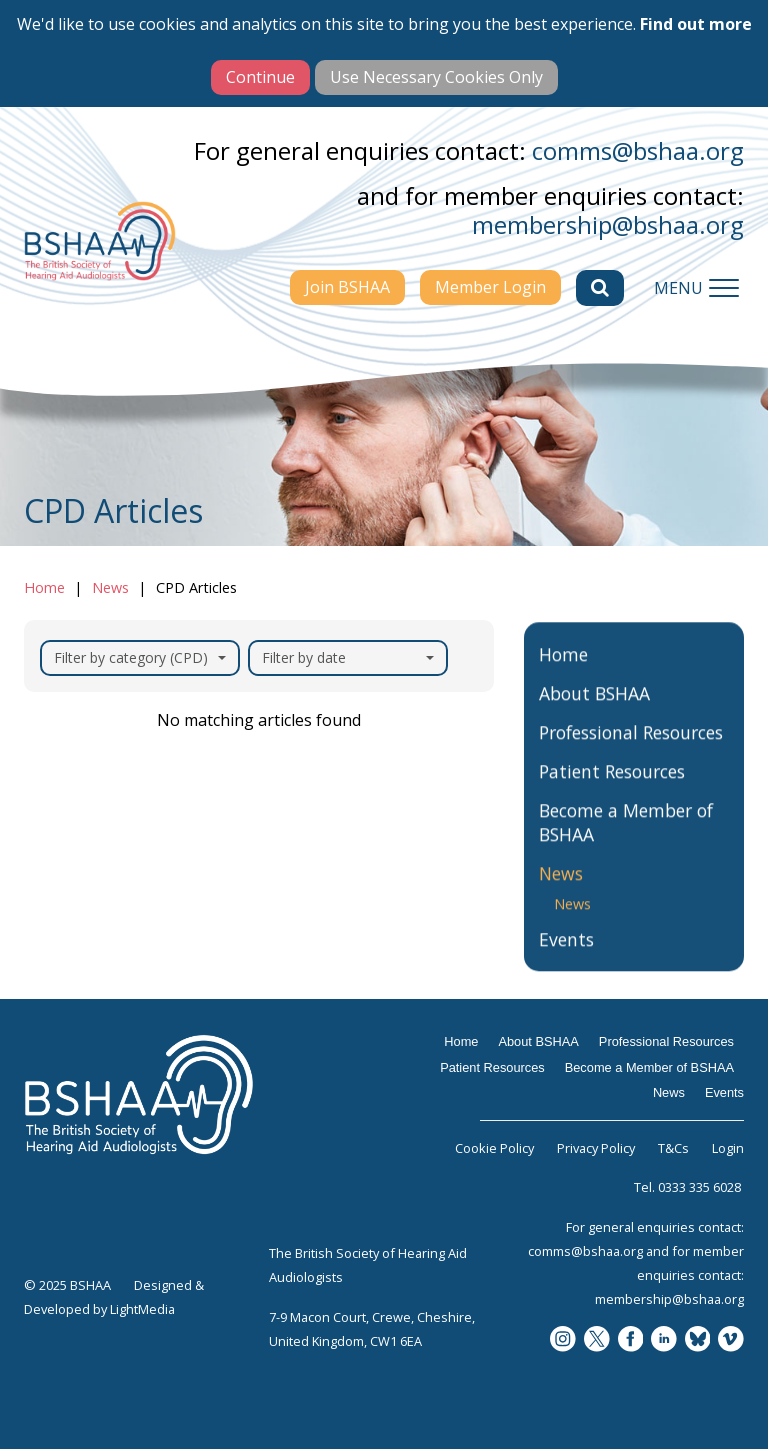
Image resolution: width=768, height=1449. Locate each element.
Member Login (490, 287)
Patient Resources (612, 791)
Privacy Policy (596, 1148)
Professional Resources (631, 752)
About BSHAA (594, 713)
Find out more (696, 24)
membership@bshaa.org (608, 224)
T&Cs (673, 1148)
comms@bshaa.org (638, 150)
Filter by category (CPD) (140, 657)
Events (566, 960)
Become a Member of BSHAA (626, 842)
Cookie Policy (494, 1148)
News (110, 587)
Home (44, 587)
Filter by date (348, 657)
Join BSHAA (347, 287)
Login (728, 1148)
